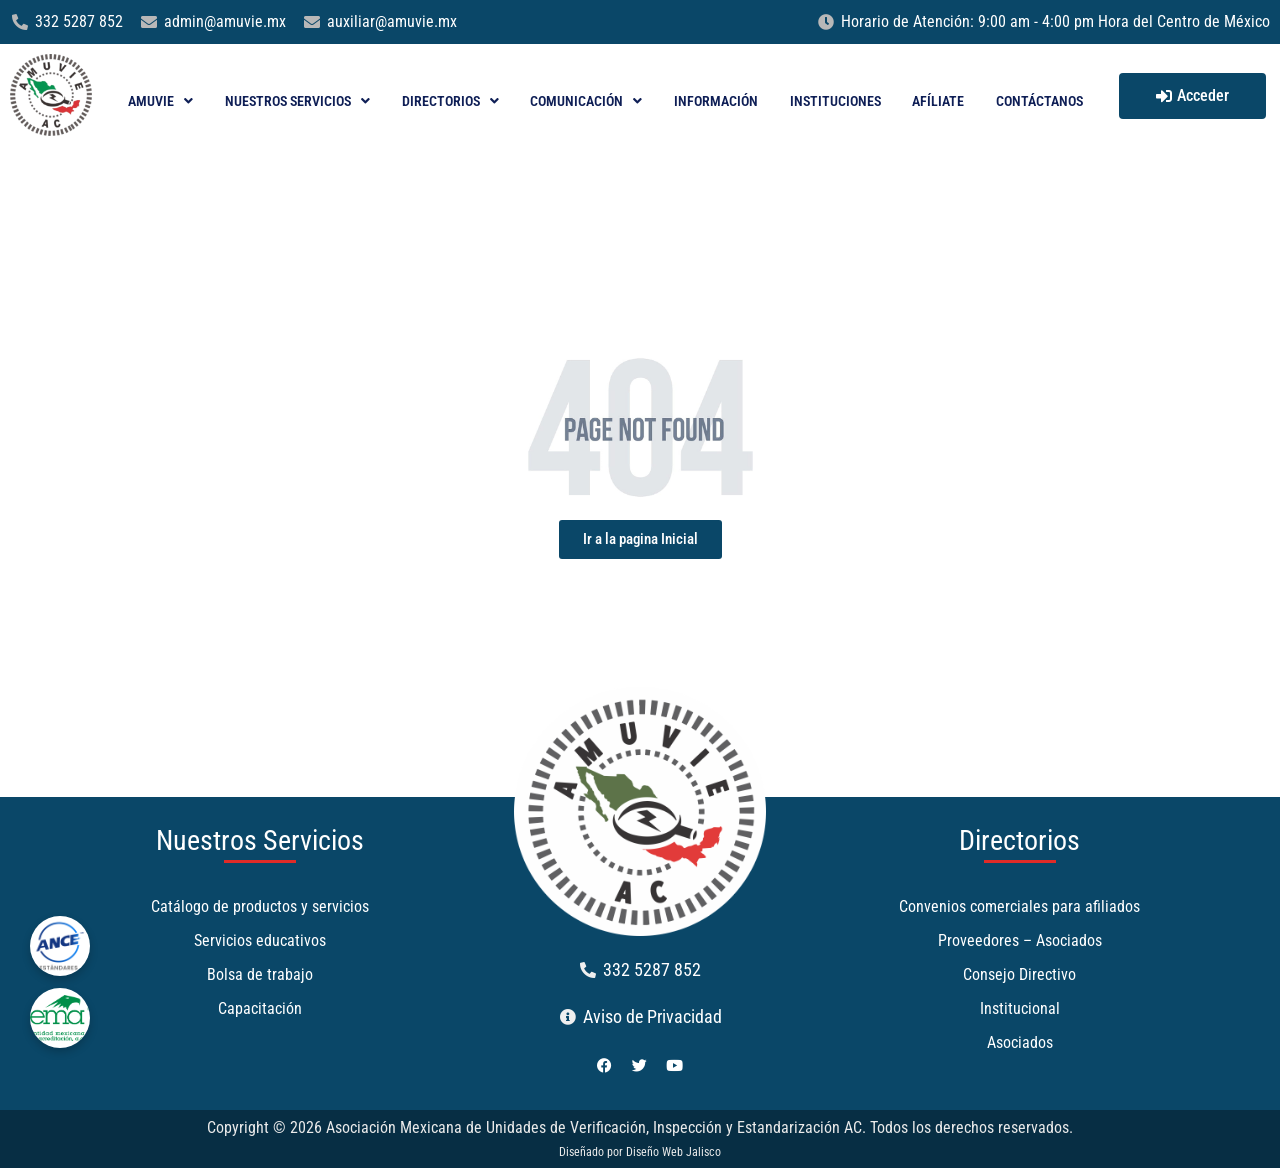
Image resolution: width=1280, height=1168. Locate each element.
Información (716, 101)
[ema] (60, 1018)
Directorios (450, 101)
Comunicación (586, 101)
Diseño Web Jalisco (673, 1152)
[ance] (60, 946)
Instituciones (835, 101)
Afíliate (938, 101)
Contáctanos (1039, 101)
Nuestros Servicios (297, 101)
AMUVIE (160, 101)
